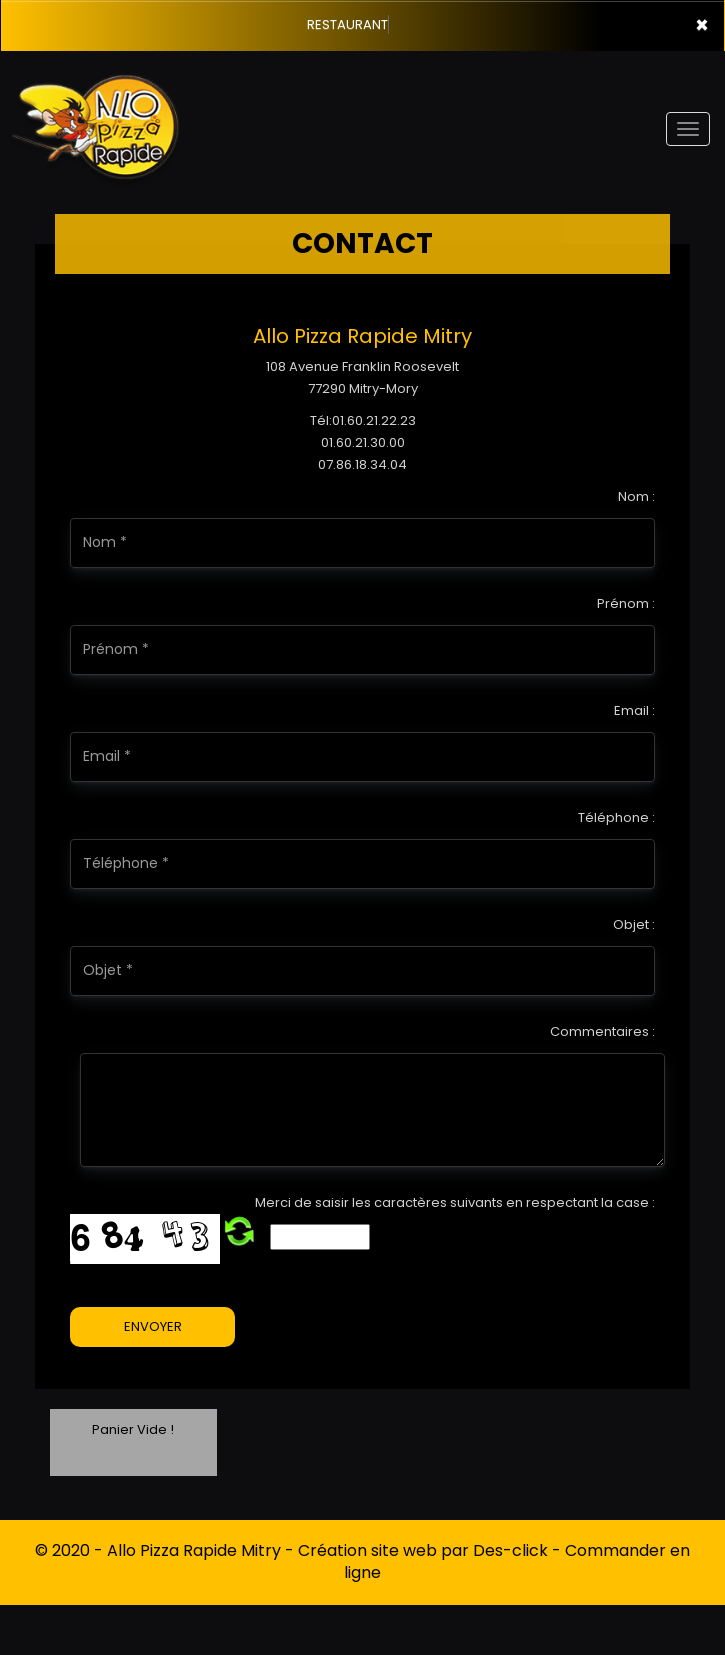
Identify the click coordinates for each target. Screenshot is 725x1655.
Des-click (510, 1550)
